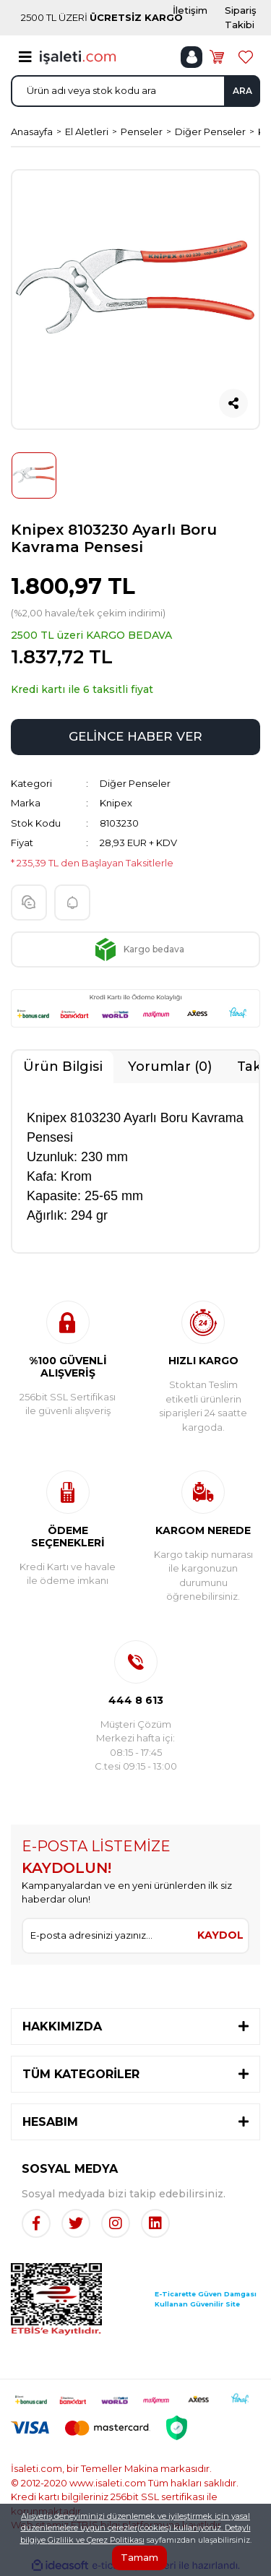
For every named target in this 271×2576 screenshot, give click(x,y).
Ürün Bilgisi (63, 1066)
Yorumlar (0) (170, 1066)
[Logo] (78, 56)
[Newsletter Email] (108, 1935)
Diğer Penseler (135, 783)
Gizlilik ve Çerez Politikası (96, 2540)
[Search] (135, 91)
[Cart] (216, 57)
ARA (242, 90)
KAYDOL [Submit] (220, 1935)
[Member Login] (191, 57)
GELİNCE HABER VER (135, 736)
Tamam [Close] (139, 2557)
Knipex (116, 803)
